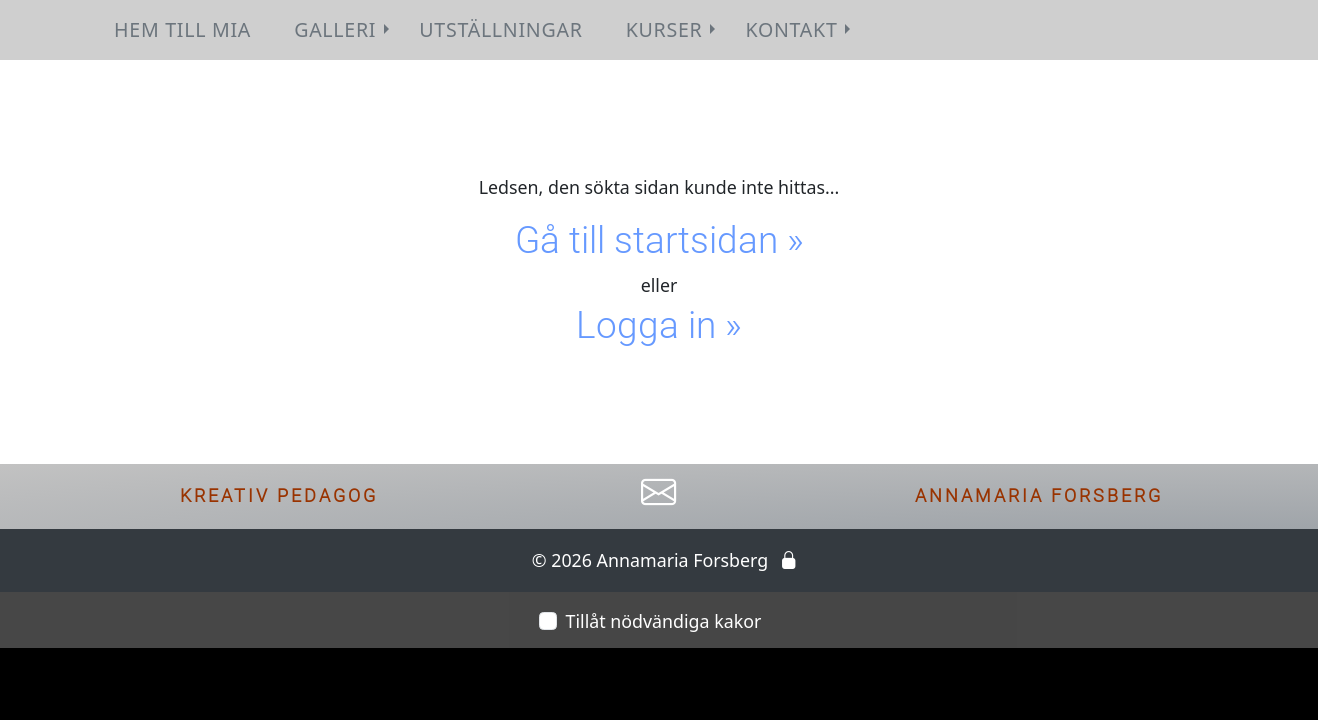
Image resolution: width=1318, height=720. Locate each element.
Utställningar (500, 29)
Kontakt (801, 29)
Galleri (344, 29)
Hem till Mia (182, 29)
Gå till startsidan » (659, 240)
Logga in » (659, 325)
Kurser (673, 29)
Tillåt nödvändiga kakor (664, 621)
